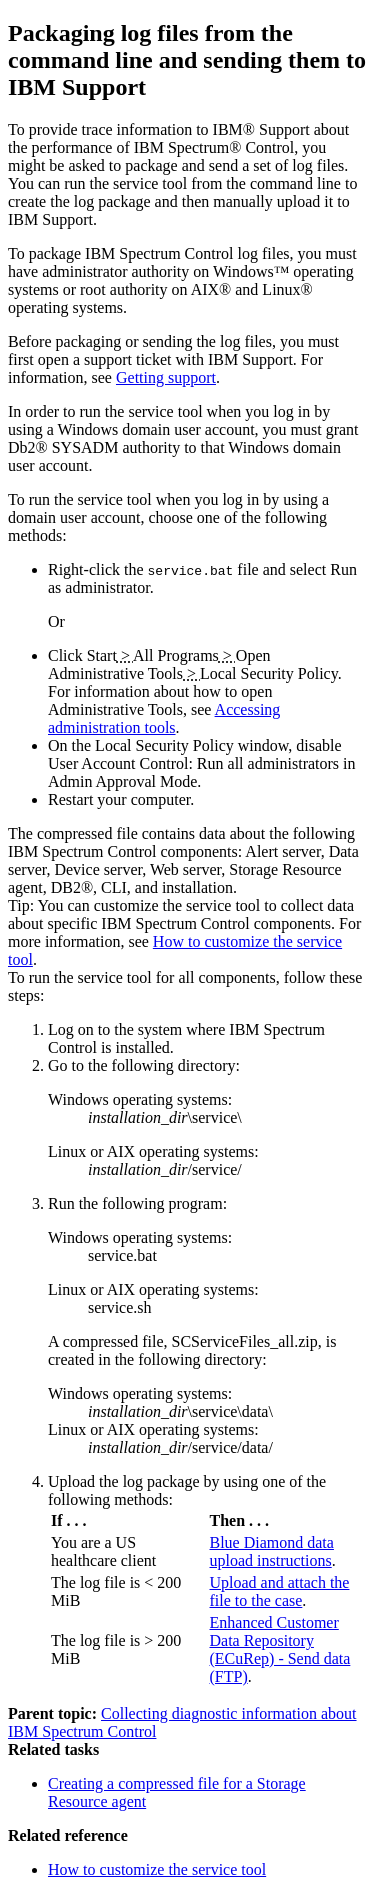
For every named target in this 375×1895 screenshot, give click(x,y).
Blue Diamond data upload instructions (272, 1551)
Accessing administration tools (164, 718)
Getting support (166, 377)
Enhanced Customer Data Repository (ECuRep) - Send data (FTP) (280, 1649)
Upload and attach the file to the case (280, 1591)
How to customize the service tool (157, 1869)
